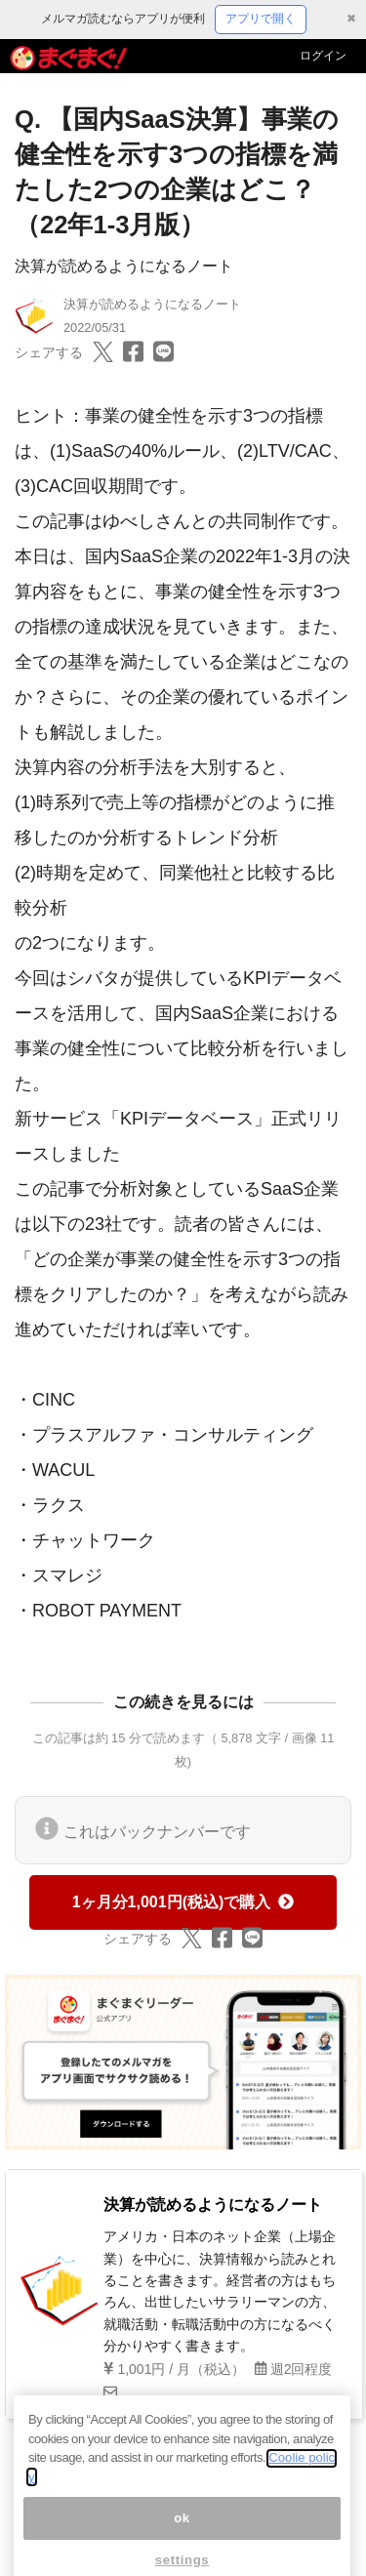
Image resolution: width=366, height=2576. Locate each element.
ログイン (323, 55)
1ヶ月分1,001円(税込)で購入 (183, 1902)
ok (182, 2535)
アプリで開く (260, 18)
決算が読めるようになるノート (124, 266)
